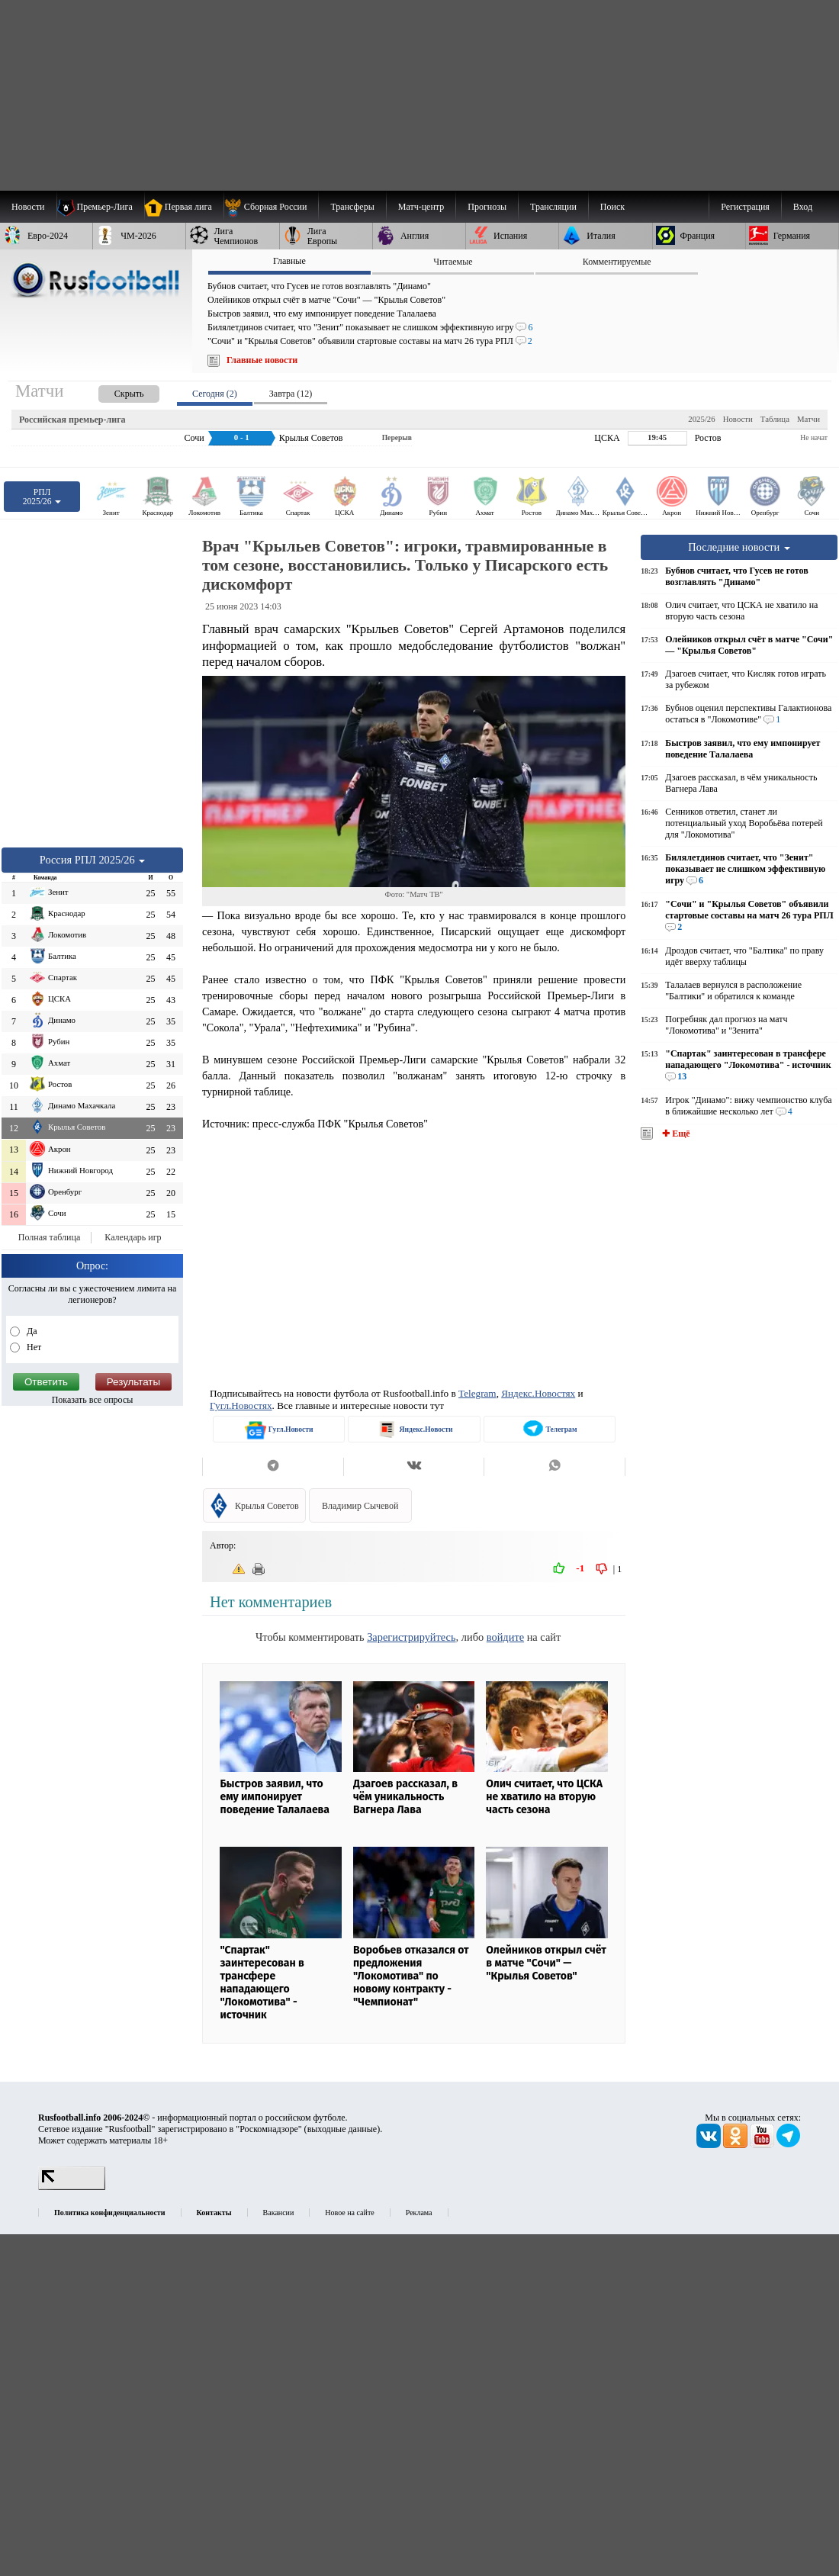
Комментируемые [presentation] (617, 261)
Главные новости (262, 360)
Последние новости (739, 547)
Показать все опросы (92, 1399)
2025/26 (701, 418)
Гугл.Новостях (241, 1405)
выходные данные (342, 2129)
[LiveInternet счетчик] (71, 2187)
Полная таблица (49, 1237)
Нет (32, 1347)
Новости (738, 418)
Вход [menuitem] (802, 206)
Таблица (774, 418)
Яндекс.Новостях (538, 1393)
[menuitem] (271, 207)
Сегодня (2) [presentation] (214, 393)
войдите (505, 1637)
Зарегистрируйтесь (411, 1637)
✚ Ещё (675, 1133)
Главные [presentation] (289, 261)
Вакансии (278, 2212)
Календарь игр (132, 1237)
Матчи (808, 418)
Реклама (419, 2212)
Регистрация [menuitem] (745, 206)
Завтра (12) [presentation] (290, 393)
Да (30, 1331)
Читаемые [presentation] (452, 261)
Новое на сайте (349, 2212)
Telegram (477, 1393)
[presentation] (113, 390)
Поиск (612, 206)
